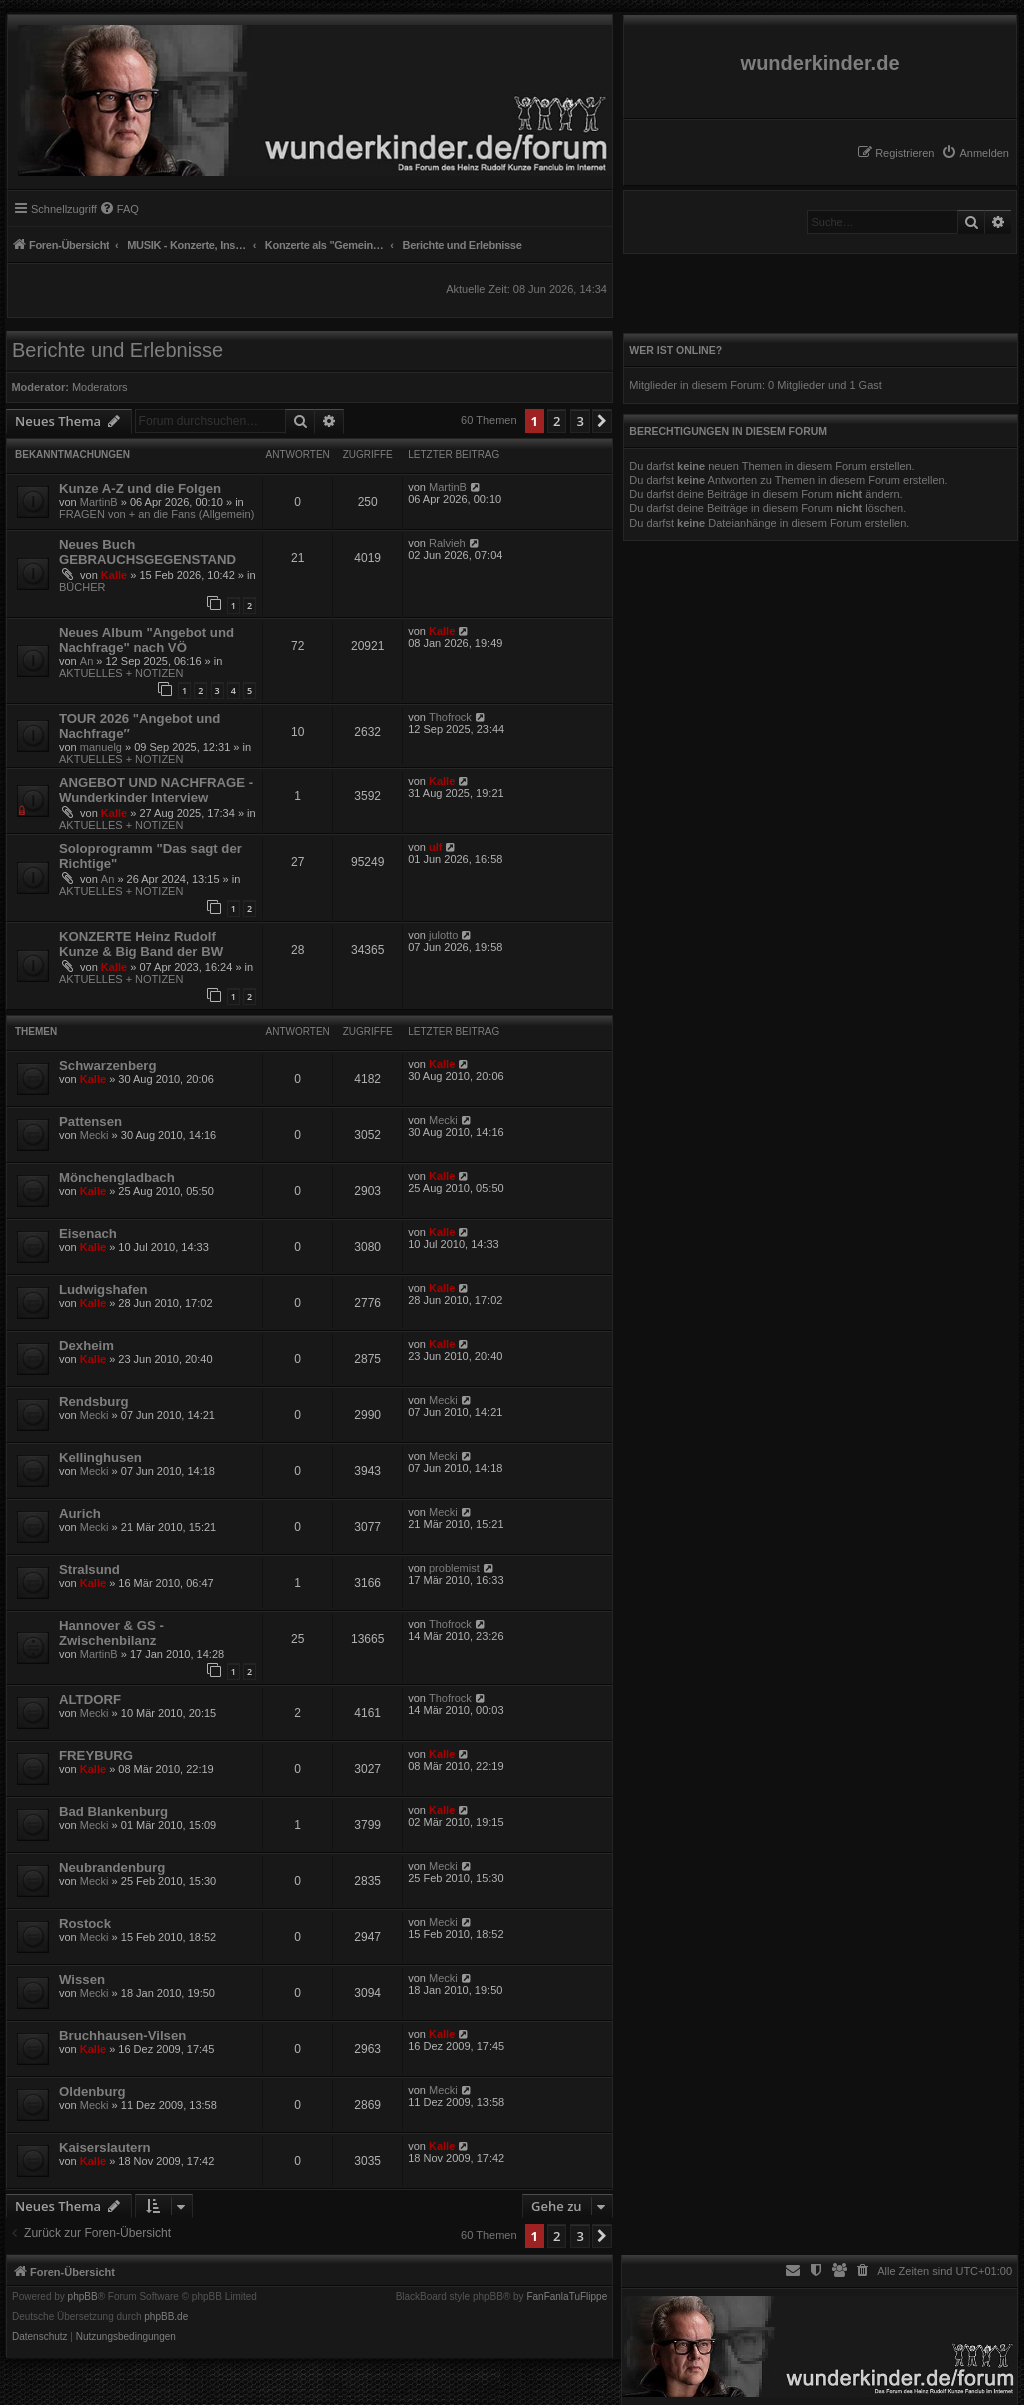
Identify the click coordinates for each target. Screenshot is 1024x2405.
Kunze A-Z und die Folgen (140, 488)
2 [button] (556, 421)
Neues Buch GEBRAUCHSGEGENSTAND (147, 552)
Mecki (94, 1135)
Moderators (100, 387)
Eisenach (88, 1233)
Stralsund (89, 1569)
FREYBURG (96, 1755)
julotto (443, 935)
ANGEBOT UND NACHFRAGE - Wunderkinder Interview (156, 790)
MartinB (99, 502)
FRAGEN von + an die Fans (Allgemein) (156, 514)
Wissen (82, 1979)
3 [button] (579, 421)
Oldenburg (92, 2091)
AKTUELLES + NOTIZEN (121, 673)
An (86, 661)
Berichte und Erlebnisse (117, 350)
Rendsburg (94, 1401)
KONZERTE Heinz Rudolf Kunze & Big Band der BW (141, 944)
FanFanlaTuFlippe (566, 2297)
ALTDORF (90, 1699)
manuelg (101, 747)
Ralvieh (447, 543)
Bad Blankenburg (113, 1811)
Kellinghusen (100, 1457)
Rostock (85, 1923)
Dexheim (86, 1345)
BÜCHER (82, 587)
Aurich (80, 1513)
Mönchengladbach (117, 1177)
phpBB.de (166, 2317)
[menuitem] (975, 153)
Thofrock (450, 717)
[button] (602, 421)
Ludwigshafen (103, 1289)
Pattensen (90, 1121)
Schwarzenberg (107, 1065)
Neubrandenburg (112, 1867)
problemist (454, 1568)
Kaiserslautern (105, 2147)
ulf (435, 847)
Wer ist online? (675, 350)
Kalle (114, 575)
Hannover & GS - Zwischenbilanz (111, 1633)
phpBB (83, 2297)
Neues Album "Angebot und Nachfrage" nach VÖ (146, 640)
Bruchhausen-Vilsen (122, 2035)
